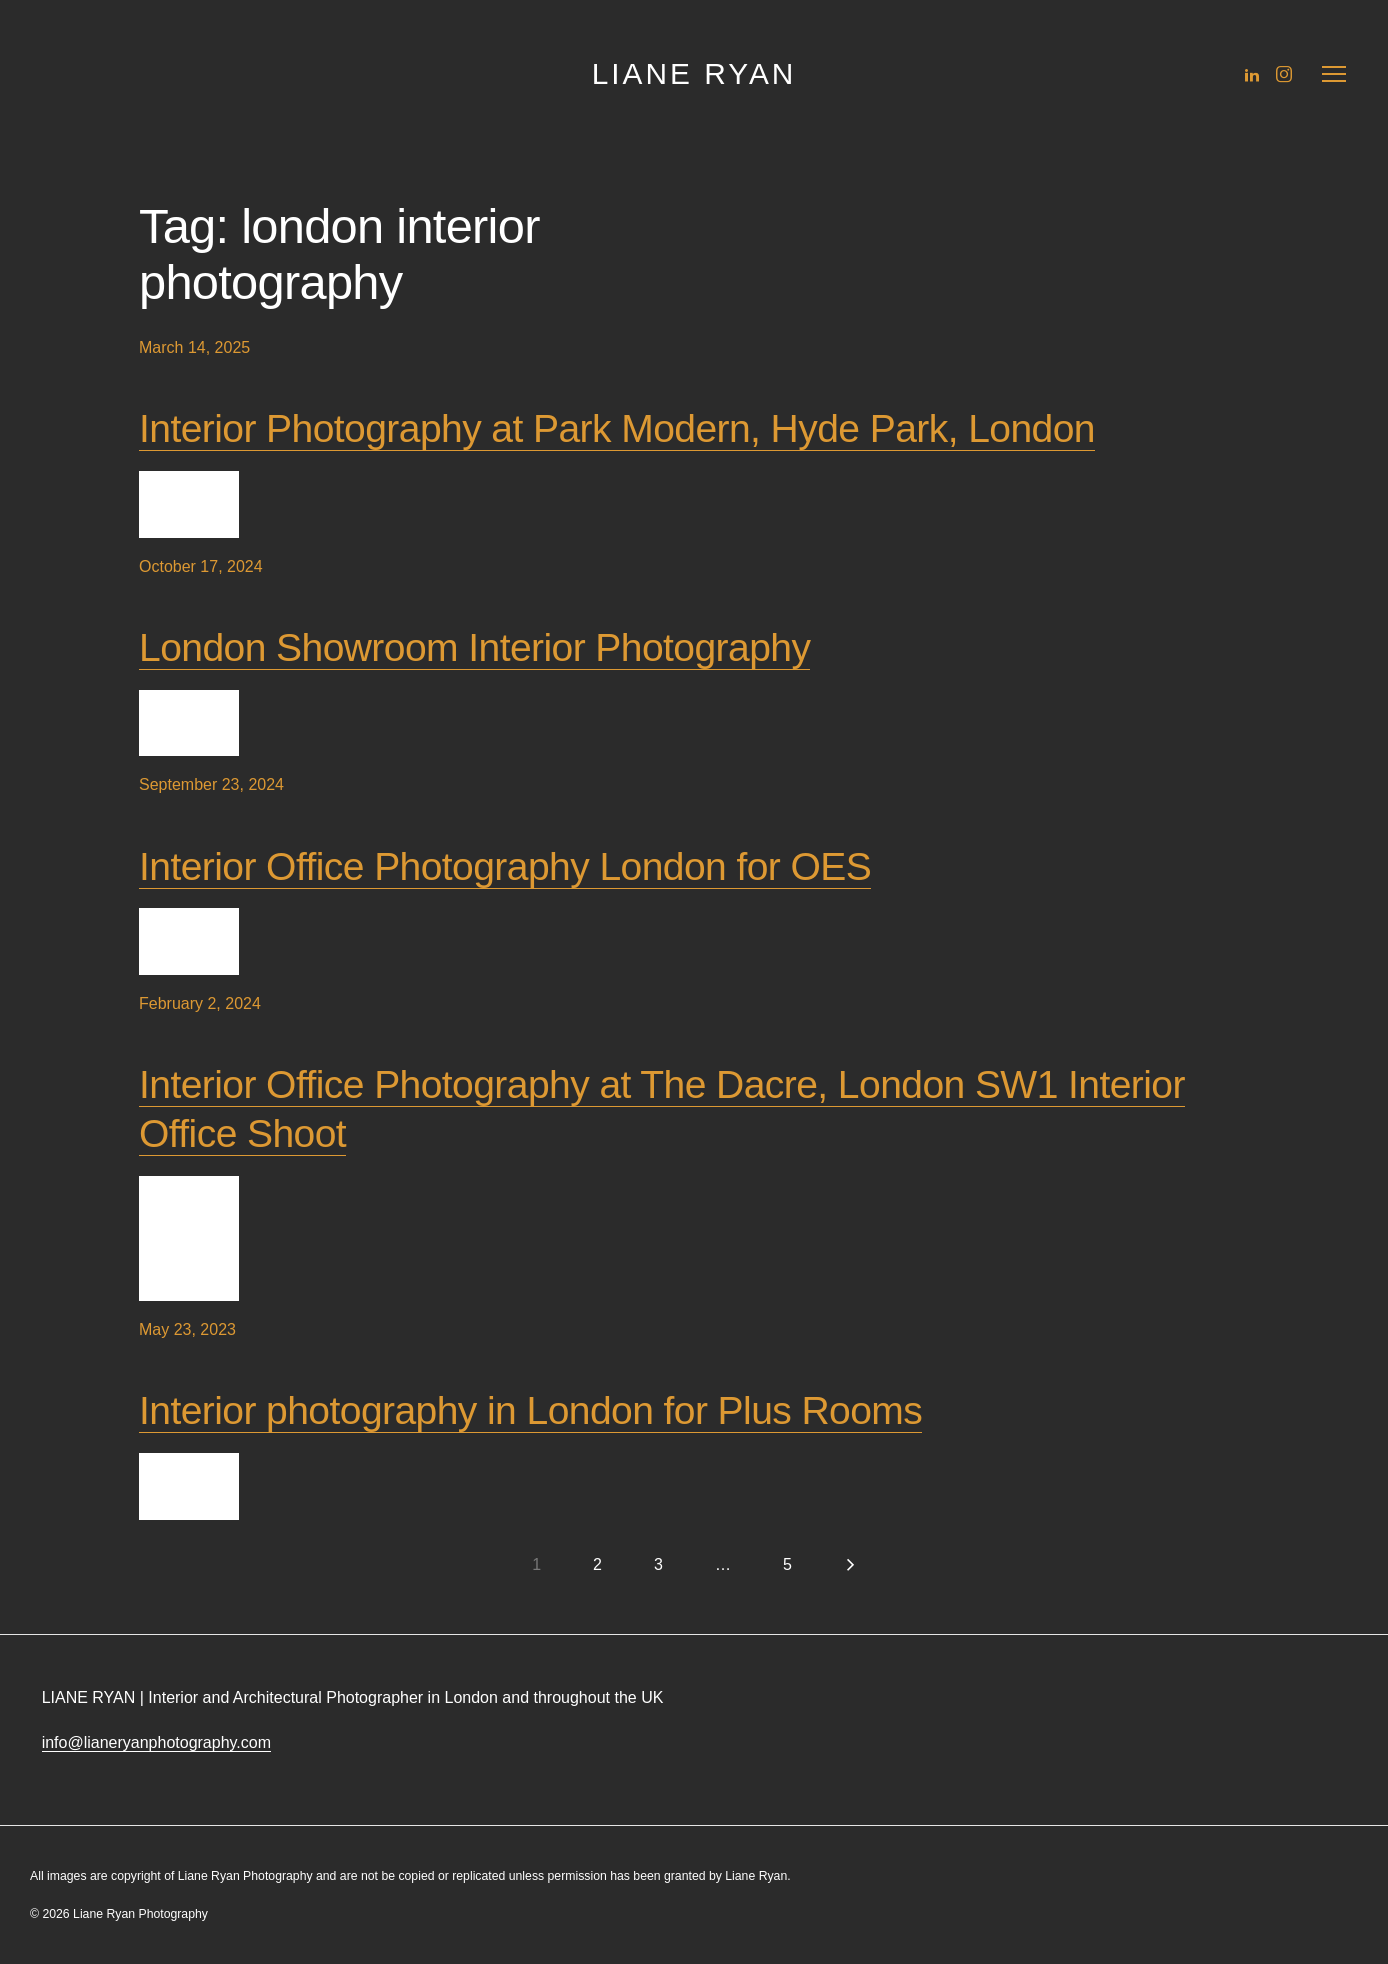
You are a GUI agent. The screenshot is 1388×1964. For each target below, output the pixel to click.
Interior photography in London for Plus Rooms (530, 1410)
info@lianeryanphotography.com (156, 1742)
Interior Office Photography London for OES (505, 866)
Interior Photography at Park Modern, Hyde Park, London (617, 428)
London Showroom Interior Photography (474, 647)
